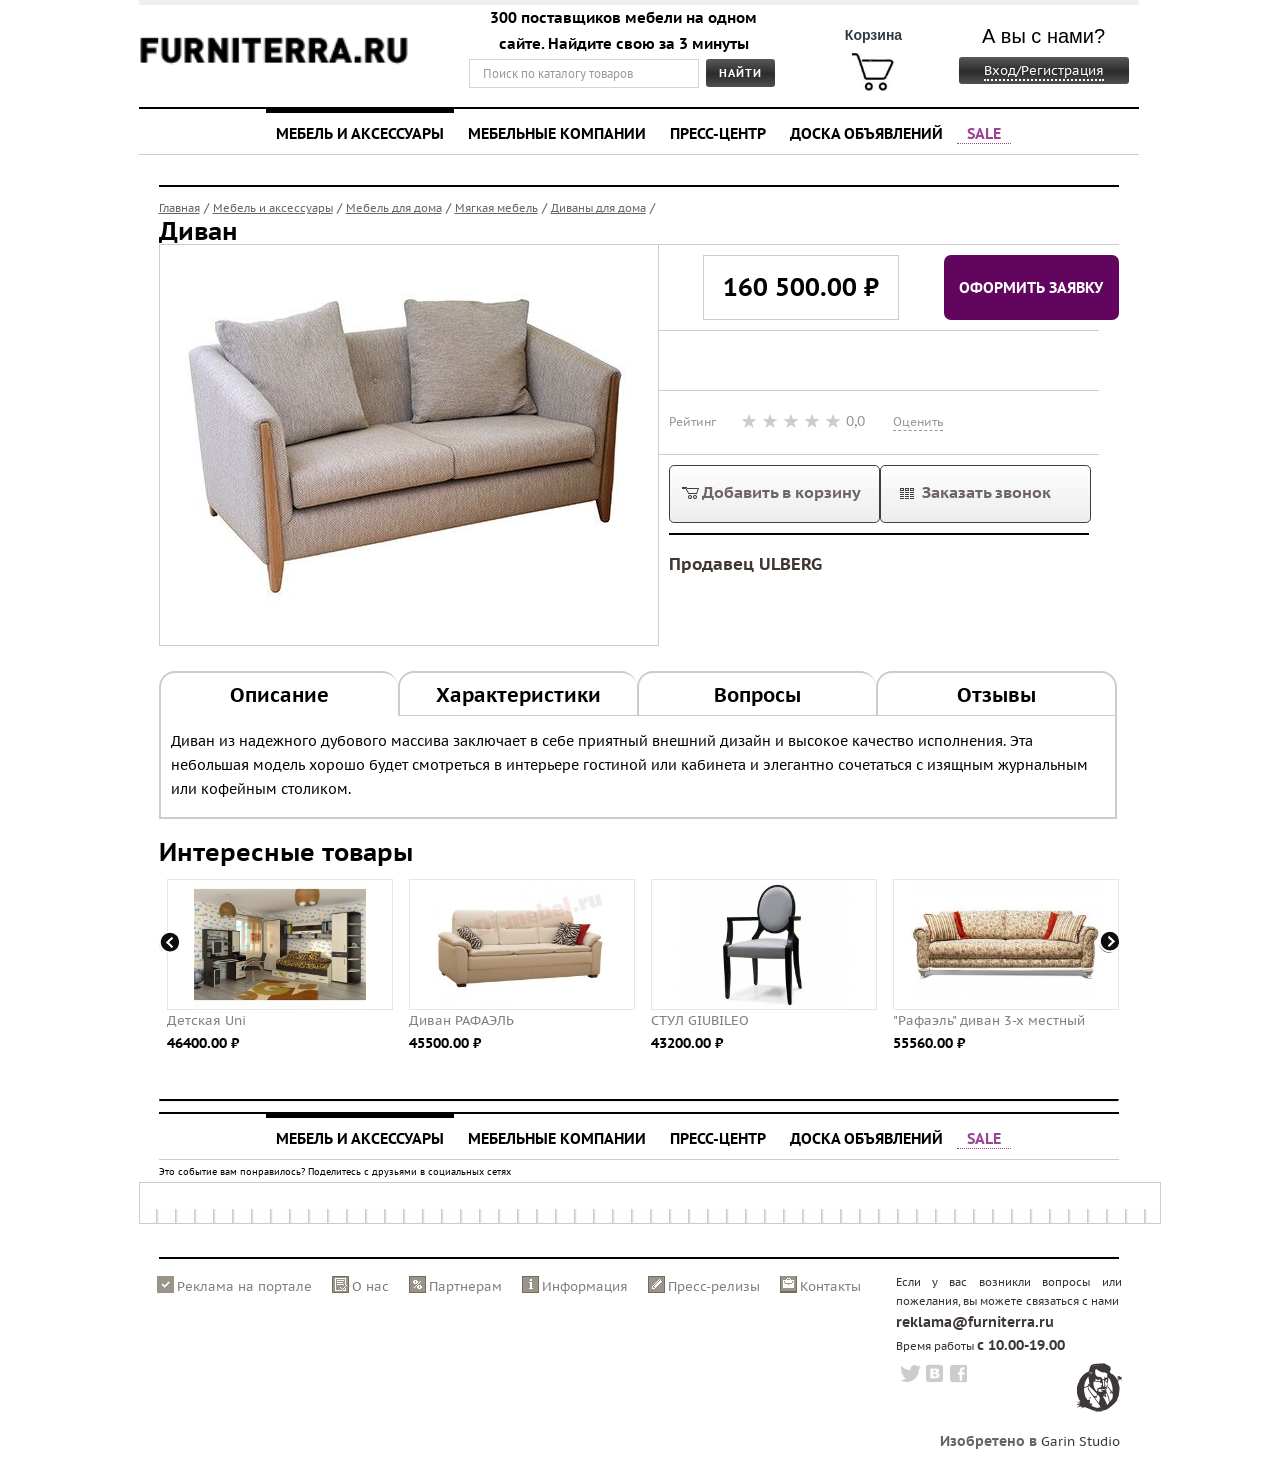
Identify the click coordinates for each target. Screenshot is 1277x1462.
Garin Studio (1080, 1441)
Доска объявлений (866, 133)
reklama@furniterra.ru (975, 1322)
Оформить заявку (1031, 287)
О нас (370, 1286)
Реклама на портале (244, 1286)
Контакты (830, 1286)
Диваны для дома (598, 208)
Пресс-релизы (714, 1286)
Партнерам (465, 1286)
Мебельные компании (557, 133)
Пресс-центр (718, 133)
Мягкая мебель (496, 208)
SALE (984, 133)
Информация (585, 1286)
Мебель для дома (394, 208)
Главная (179, 208)
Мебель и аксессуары (360, 133)
